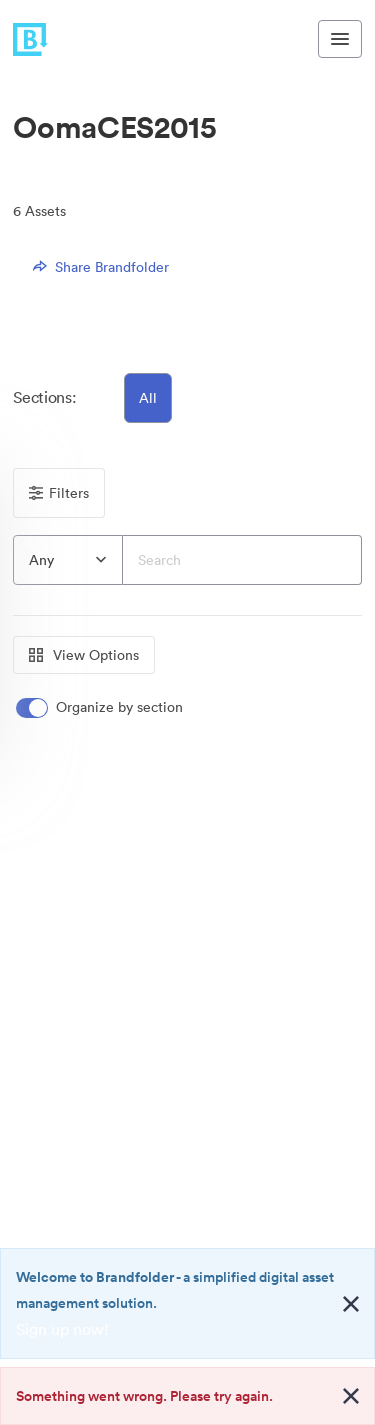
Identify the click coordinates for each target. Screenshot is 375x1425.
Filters (59, 493)
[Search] (242, 560)
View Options (84, 655)
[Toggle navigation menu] (340, 39)
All (148, 398)
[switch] (101, 707)
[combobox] (68, 560)
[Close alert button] (351, 1304)
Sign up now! (62, 1329)
